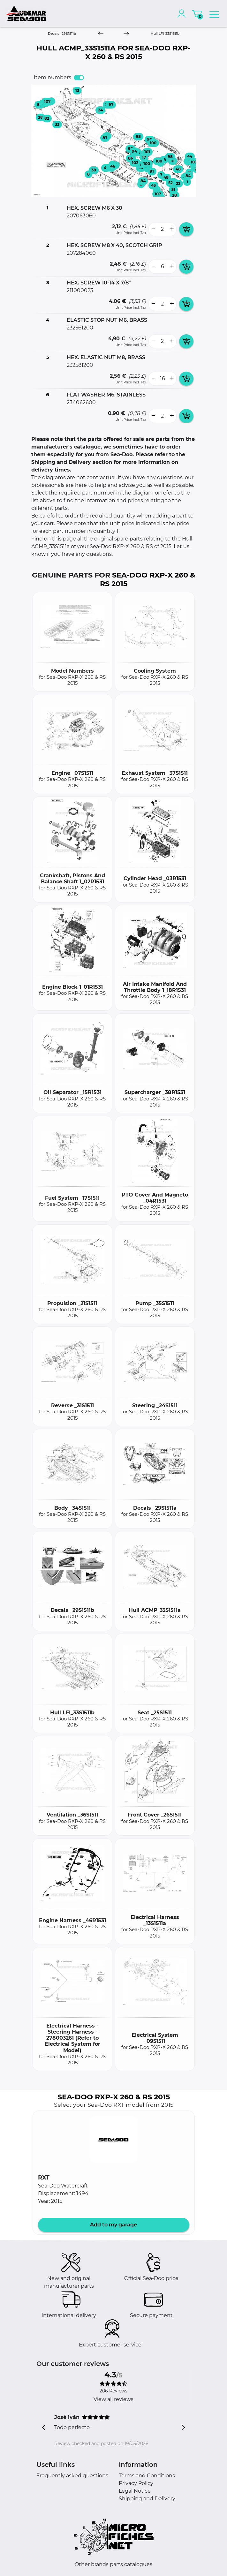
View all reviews (113, 2399)
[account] (183, 13)
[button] (113, 2139)
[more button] (172, 229)
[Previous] (101, 34)
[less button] (153, 229)
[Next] (126, 34)
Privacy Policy (136, 2483)
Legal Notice (135, 2491)
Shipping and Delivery (147, 2499)
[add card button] (186, 229)
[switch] (79, 77)
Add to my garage (113, 2225)
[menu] (214, 13)
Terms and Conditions (147, 2476)
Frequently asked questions (72, 2476)
